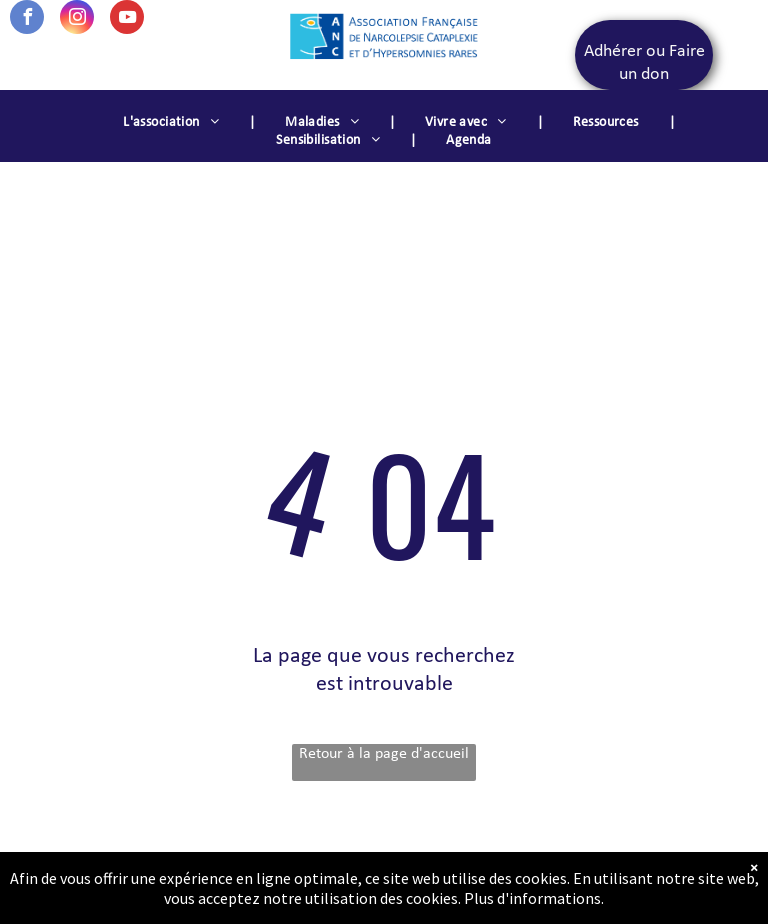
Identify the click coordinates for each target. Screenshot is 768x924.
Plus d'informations (532, 898)
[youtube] (127, 19)
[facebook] (27, 19)
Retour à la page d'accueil (384, 754)
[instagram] (77, 19)
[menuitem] (174, 123)
